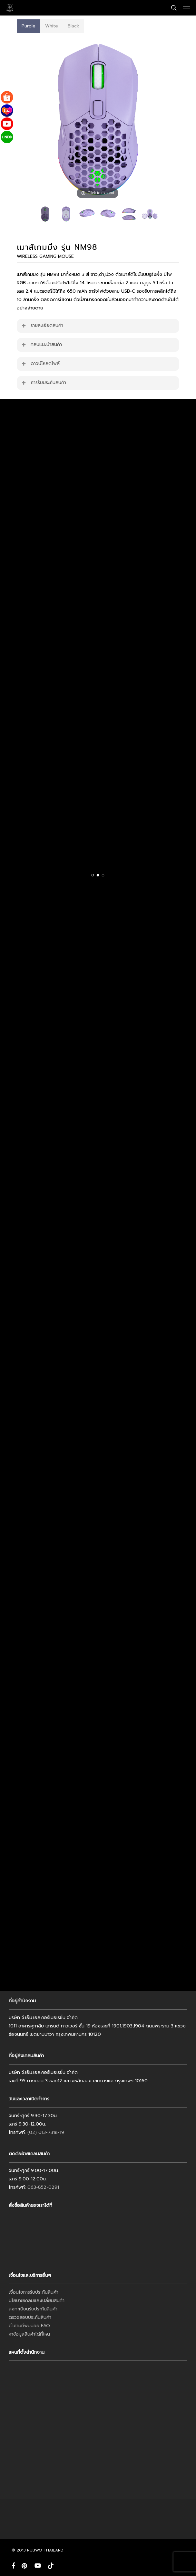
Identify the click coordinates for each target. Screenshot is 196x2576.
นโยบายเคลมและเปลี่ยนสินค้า (36, 2300)
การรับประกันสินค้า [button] (43, 382)
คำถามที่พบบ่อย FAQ (29, 2325)
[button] (186, 8)
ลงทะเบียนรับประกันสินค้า (33, 2309)
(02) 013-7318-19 (45, 2132)
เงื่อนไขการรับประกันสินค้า (33, 2292)
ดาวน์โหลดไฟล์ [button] (40, 363)
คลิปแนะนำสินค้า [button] (41, 344)
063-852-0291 (43, 2187)
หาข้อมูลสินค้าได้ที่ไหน (29, 2334)
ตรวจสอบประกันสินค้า (30, 2317)
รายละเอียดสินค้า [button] (42, 325)
